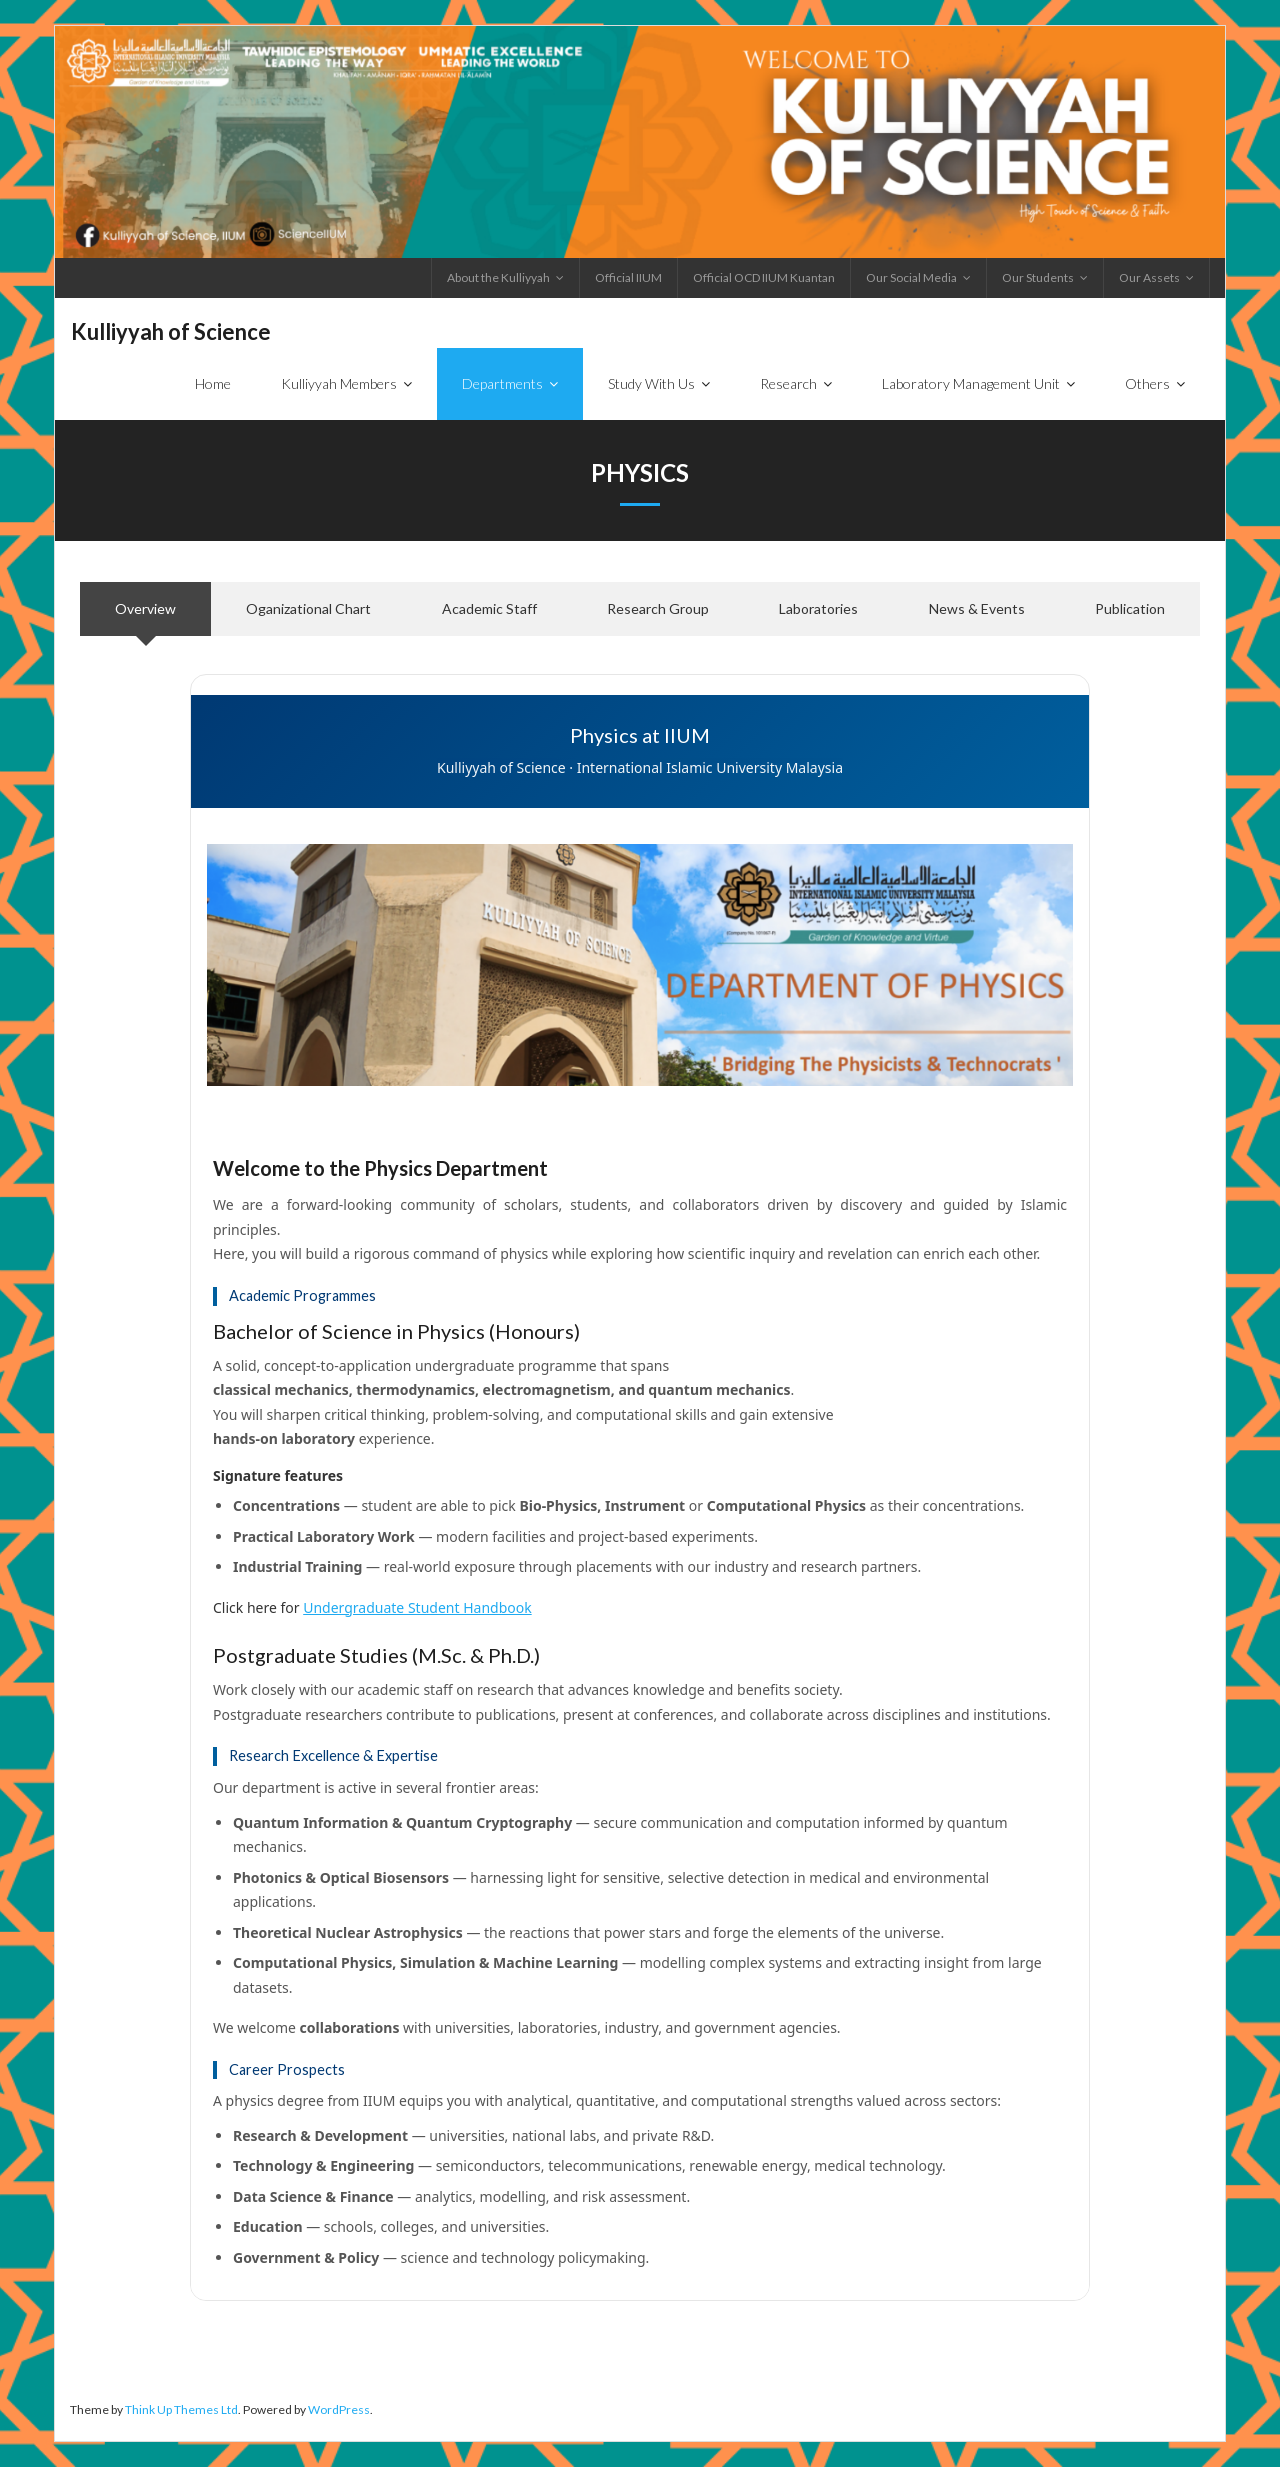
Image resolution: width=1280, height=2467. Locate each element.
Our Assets (1149, 277)
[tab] (145, 609)
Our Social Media (911, 277)
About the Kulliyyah (498, 277)
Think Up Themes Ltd (181, 2410)
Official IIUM (628, 277)
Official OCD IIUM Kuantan (764, 277)
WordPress (339, 2410)
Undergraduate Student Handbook (417, 1607)
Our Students (1038, 277)
